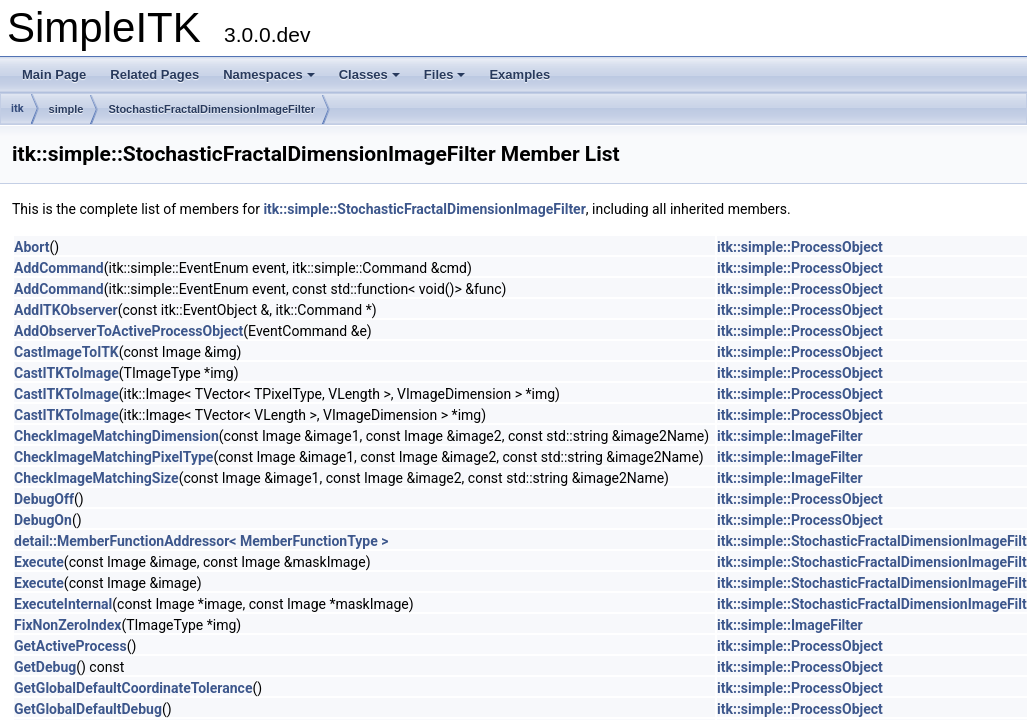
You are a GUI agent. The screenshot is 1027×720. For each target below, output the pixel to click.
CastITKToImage (66, 373)
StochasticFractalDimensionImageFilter (211, 109)
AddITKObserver (66, 310)
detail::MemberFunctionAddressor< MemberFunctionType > (201, 541)
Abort (31, 247)
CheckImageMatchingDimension (116, 436)
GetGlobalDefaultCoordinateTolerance (133, 688)
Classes (369, 74)
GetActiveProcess (70, 646)
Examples (519, 74)
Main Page (54, 74)
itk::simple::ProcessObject (800, 247)
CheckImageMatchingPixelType (113, 457)
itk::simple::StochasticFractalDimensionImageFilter (424, 209)
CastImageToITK (66, 352)
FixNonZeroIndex (67, 625)
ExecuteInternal (63, 604)
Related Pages (154, 74)
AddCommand (59, 268)
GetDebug (45, 667)
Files (445, 74)
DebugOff (44, 499)
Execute (39, 562)
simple (66, 109)
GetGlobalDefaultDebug (88, 709)
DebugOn (43, 520)
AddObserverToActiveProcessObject (128, 331)
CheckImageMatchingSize (96, 478)
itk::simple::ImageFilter (790, 436)
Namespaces (269, 74)
